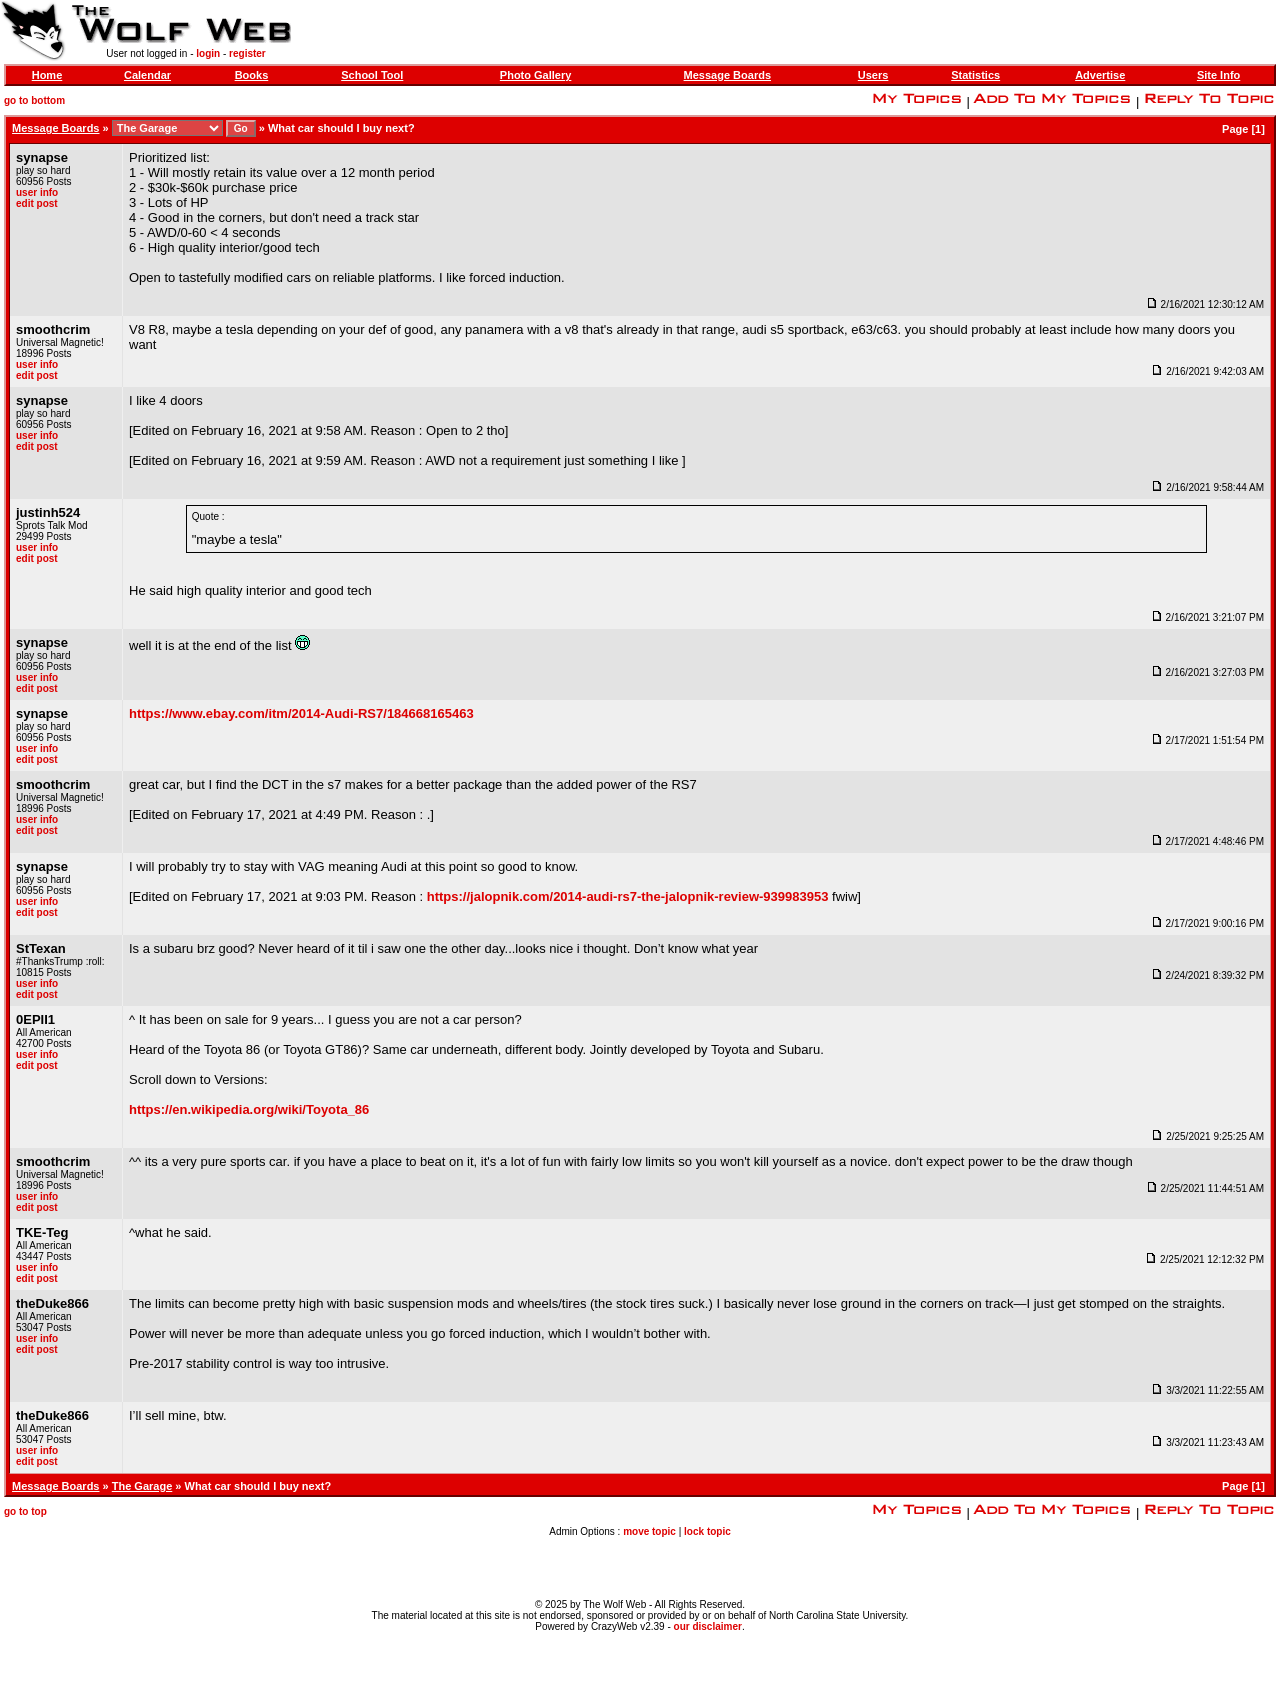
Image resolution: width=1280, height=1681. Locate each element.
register (247, 53)
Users (873, 75)
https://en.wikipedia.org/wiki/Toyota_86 (249, 1109)
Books (252, 75)
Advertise (1100, 75)
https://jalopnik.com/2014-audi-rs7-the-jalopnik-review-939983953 (628, 896)
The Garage (142, 1486)
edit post (37, 203)
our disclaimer (708, 1626)
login (208, 53)
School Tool (372, 75)
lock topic (707, 1531)
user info (37, 192)
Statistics (975, 75)
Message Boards (727, 75)
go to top (25, 1511)
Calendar (147, 75)
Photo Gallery (536, 75)
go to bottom (34, 100)
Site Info (1218, 75)
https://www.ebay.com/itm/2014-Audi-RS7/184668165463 (301, 713)
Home (47, 75)
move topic (649, 1531)
